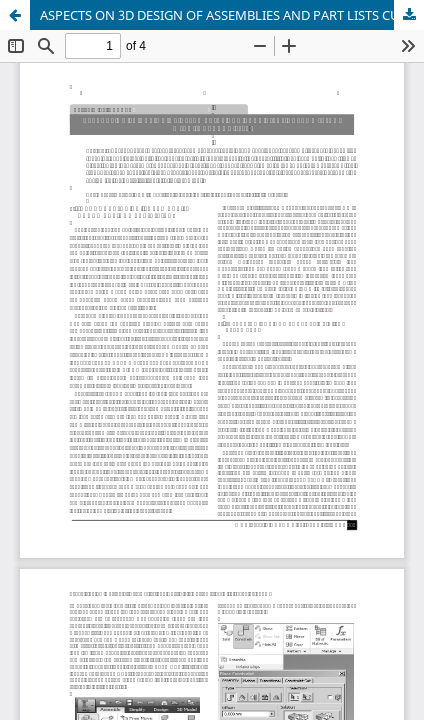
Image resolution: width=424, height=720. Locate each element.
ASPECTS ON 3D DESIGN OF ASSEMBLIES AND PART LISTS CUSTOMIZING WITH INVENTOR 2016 (232, 15)
